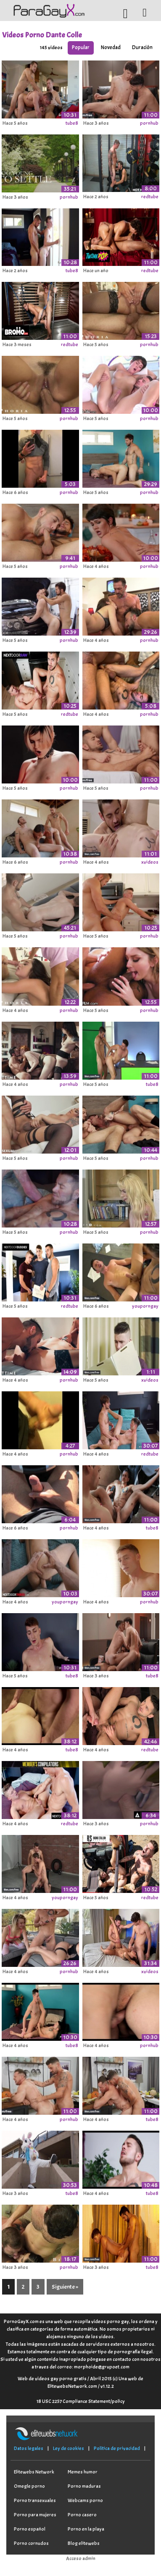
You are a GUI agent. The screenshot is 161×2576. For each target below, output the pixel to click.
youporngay (145, 1306)
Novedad (111, 47)
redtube (149, 196)
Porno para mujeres (35, 2514)
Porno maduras (84, 2486)
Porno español (29, 2529)
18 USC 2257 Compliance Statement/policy (81, 2401)
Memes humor (83, 2471)
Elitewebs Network (34, 2471)
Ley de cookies (68, 2448)
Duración (142, 47)
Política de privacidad (117, 2448)
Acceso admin (80, 2558)
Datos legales (28, 2448)
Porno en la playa (86, 2529)
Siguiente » (65, 2286)
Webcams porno (85, 2500)
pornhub (149, 123)
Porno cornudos (31, 2543)
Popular (81, 47)
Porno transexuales (35, 2500)
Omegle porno (29, 2486)
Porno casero (82, 2514)
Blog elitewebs (84, 2543)
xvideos (149, 862)
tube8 (72, 123)
